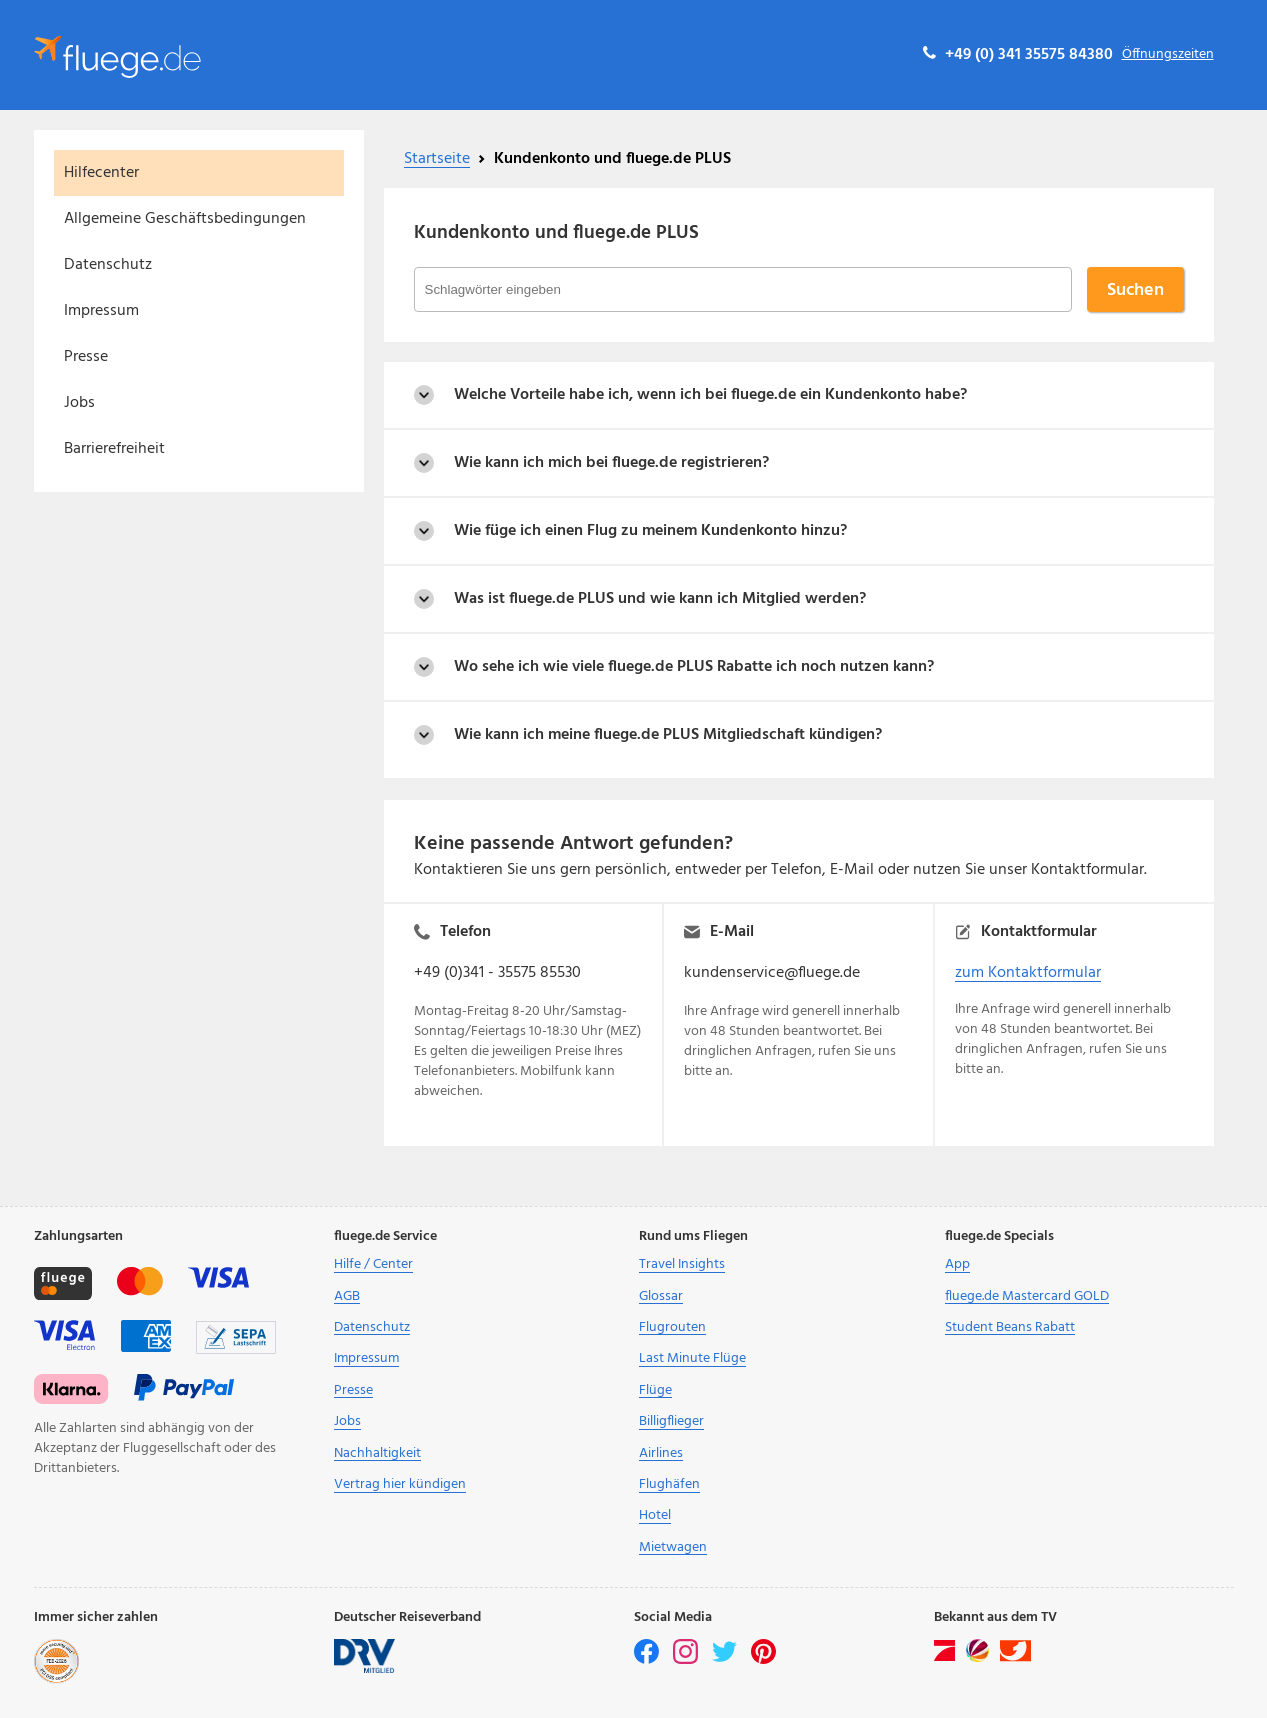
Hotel (655, 1515)
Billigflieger (671, 1421)
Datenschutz (108, 265)
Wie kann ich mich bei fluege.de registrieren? (611, 463)
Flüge (655, 1390)
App (957, 1264)
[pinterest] (763, 1660)
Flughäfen (669, 1484)
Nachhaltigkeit (377, 1453)
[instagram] (687, 1660)
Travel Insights (682, 1264)
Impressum (101, 311)
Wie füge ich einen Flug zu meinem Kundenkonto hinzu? (650, 531)
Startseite (437, 159)
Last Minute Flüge (692, 1358)
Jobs (79, 403)
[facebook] (648, 1660)
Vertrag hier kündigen (400, 1484)
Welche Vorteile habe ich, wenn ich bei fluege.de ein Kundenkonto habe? (710, 395)
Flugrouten (672, 1327)
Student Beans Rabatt (1010, 1327)
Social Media (673, 1618)
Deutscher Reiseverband (407, 1618)
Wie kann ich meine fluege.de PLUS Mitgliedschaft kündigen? (668, 735)
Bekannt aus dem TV (995, 1618)
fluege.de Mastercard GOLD (1027, 1296)
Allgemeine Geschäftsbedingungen (185, 219)
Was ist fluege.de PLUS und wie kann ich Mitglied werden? (660, 599)
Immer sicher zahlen (96, 1618)
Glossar (661, 1296)
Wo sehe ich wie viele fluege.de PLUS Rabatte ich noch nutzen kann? (694, 667)
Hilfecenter (101, 173)
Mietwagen (673, 1547)
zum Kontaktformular (1028, 973)
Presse (86, 357)
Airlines (661, 1453)
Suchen (1135, 290)
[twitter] (726, 1660)
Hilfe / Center (373, 1264)
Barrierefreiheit (114, 449)
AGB (347, 1296)
